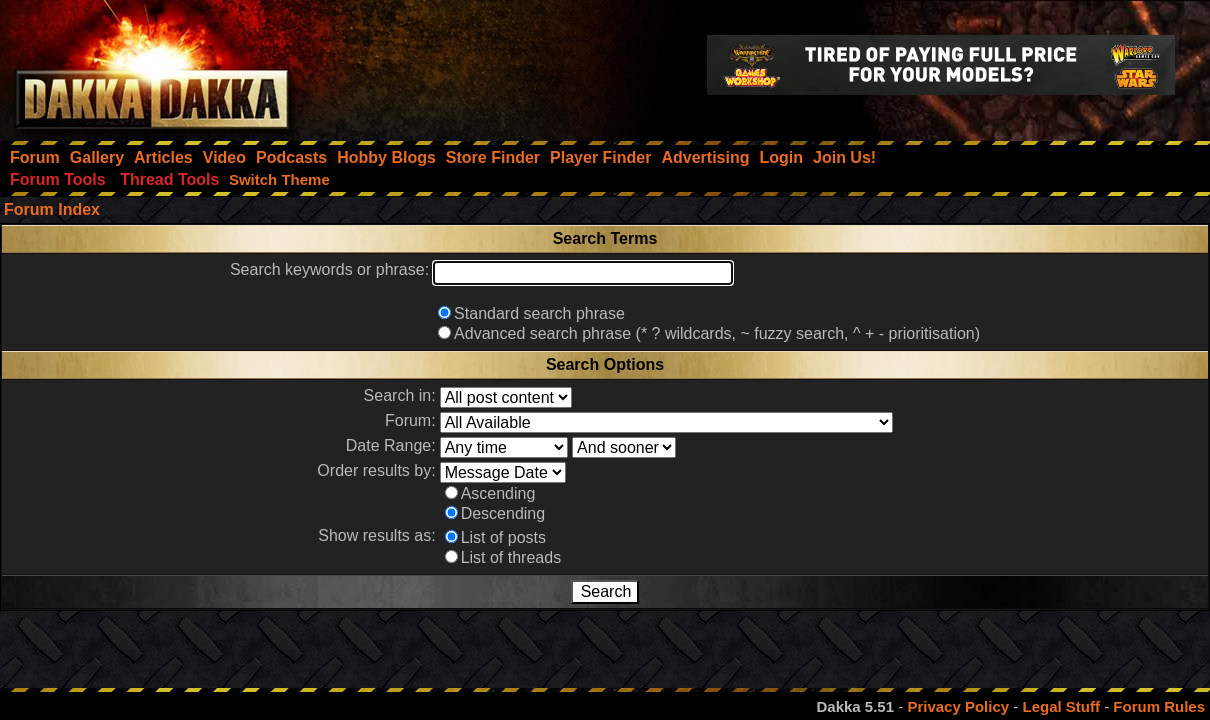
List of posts (503, 537)
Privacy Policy (958, 706)
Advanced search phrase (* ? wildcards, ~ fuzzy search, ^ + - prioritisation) (717, 333)
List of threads (511, 557)
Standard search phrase (539, 313)
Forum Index (52, 209)
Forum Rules (1159, 706)
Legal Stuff (1061, 706)
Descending (503, 513)
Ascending (498, 493)
